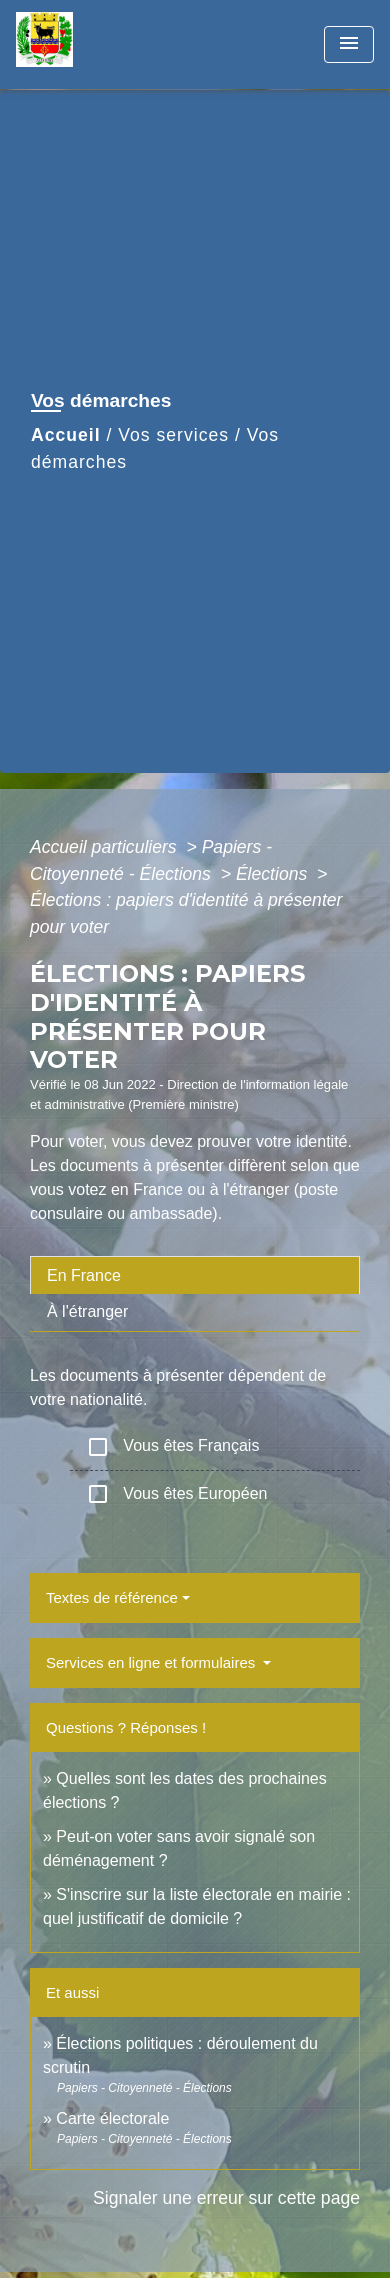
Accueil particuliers (106, 847)
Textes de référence (112, 1597)
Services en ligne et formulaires (152, 1662)
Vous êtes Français (172, 1447)
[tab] (195, 1275)
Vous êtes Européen (176, 1494)
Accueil (66, 435)
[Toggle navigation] (349, 44)
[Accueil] (91, 44)
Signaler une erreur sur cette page (226, 2198)
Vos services (173, 435)
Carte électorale (112, 2118)
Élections (274, 874)
